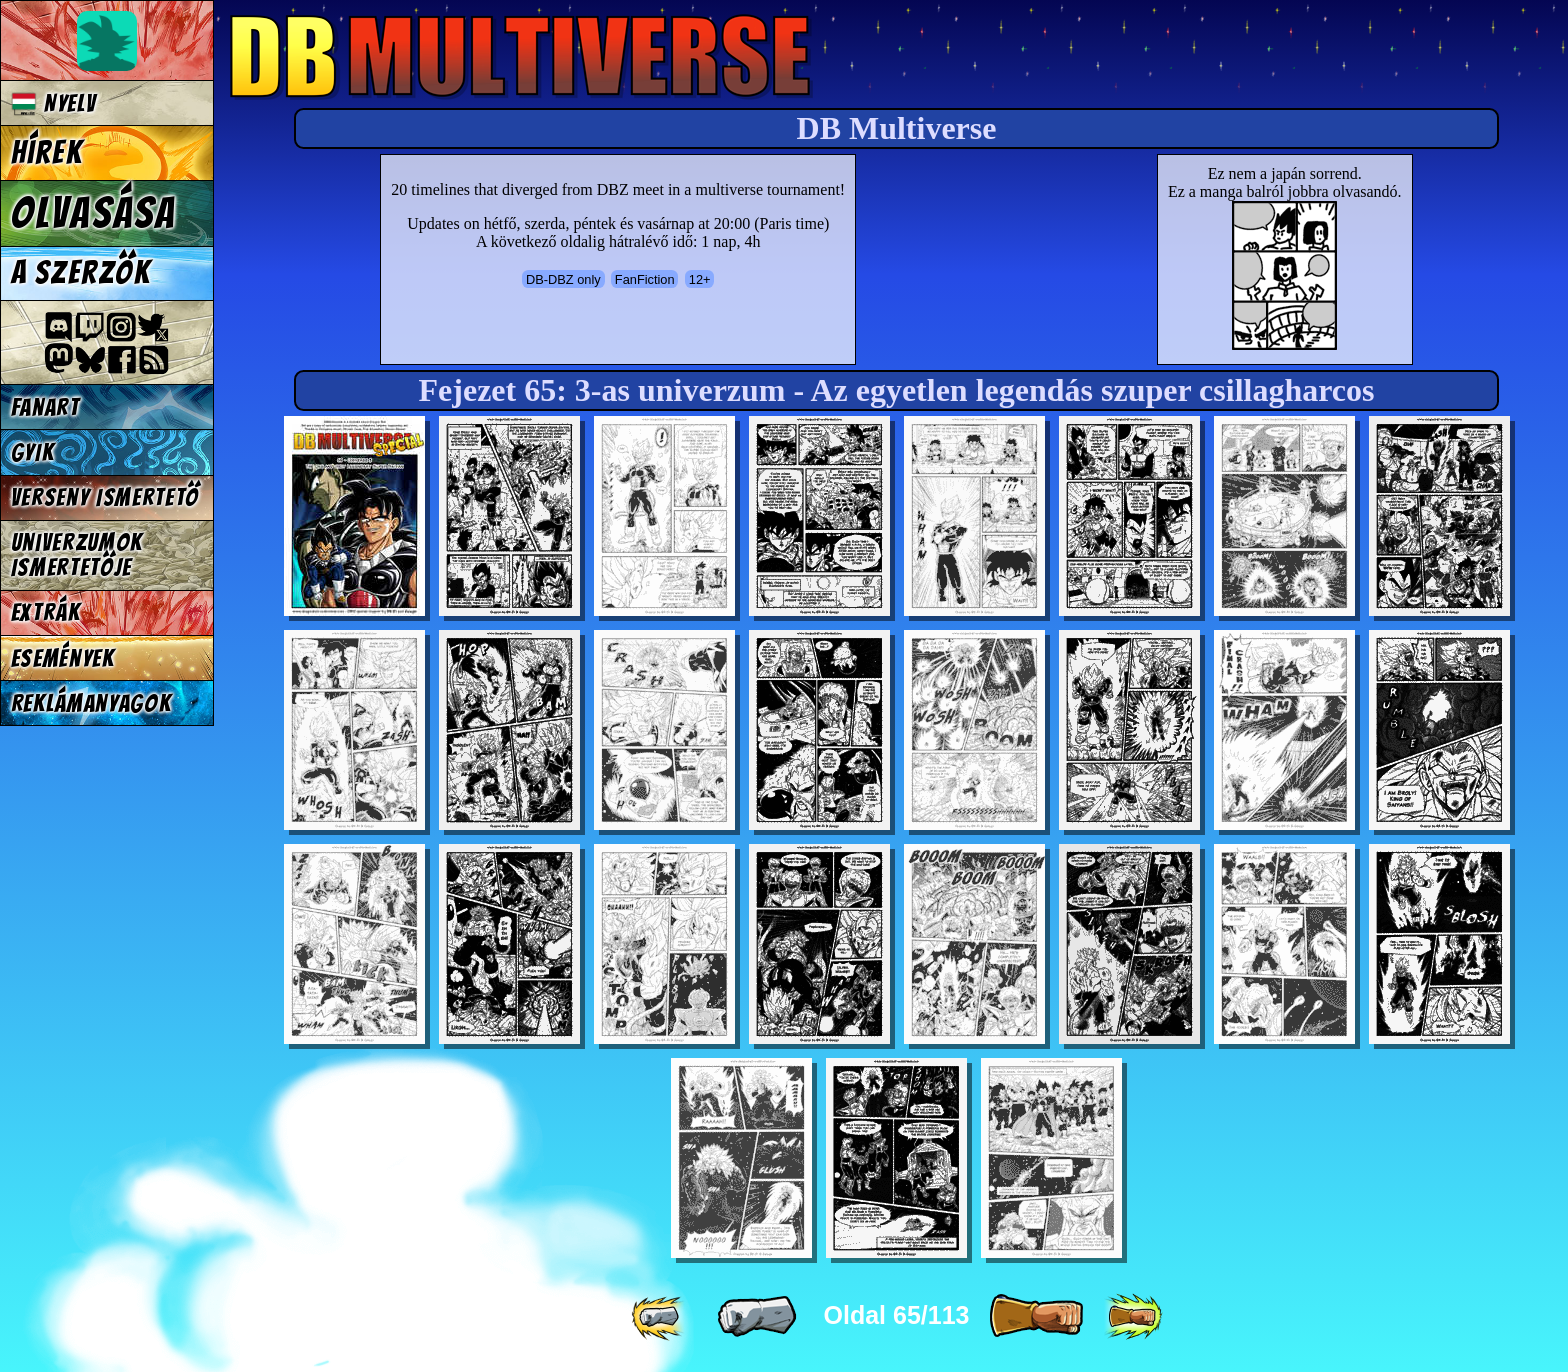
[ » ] (1036, 1317)
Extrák (46, 612)
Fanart (45, 407)
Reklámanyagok (91, 703)
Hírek (47, 153)
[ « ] (757, 1317)
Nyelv (54, 103)
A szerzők (81, 273)
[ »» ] (1133, 1317)
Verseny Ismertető (105, 497)
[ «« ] (660, 1317)
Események (63, 658)
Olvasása (94, 213)
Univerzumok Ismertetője (77, 555)
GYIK (33, 452)
